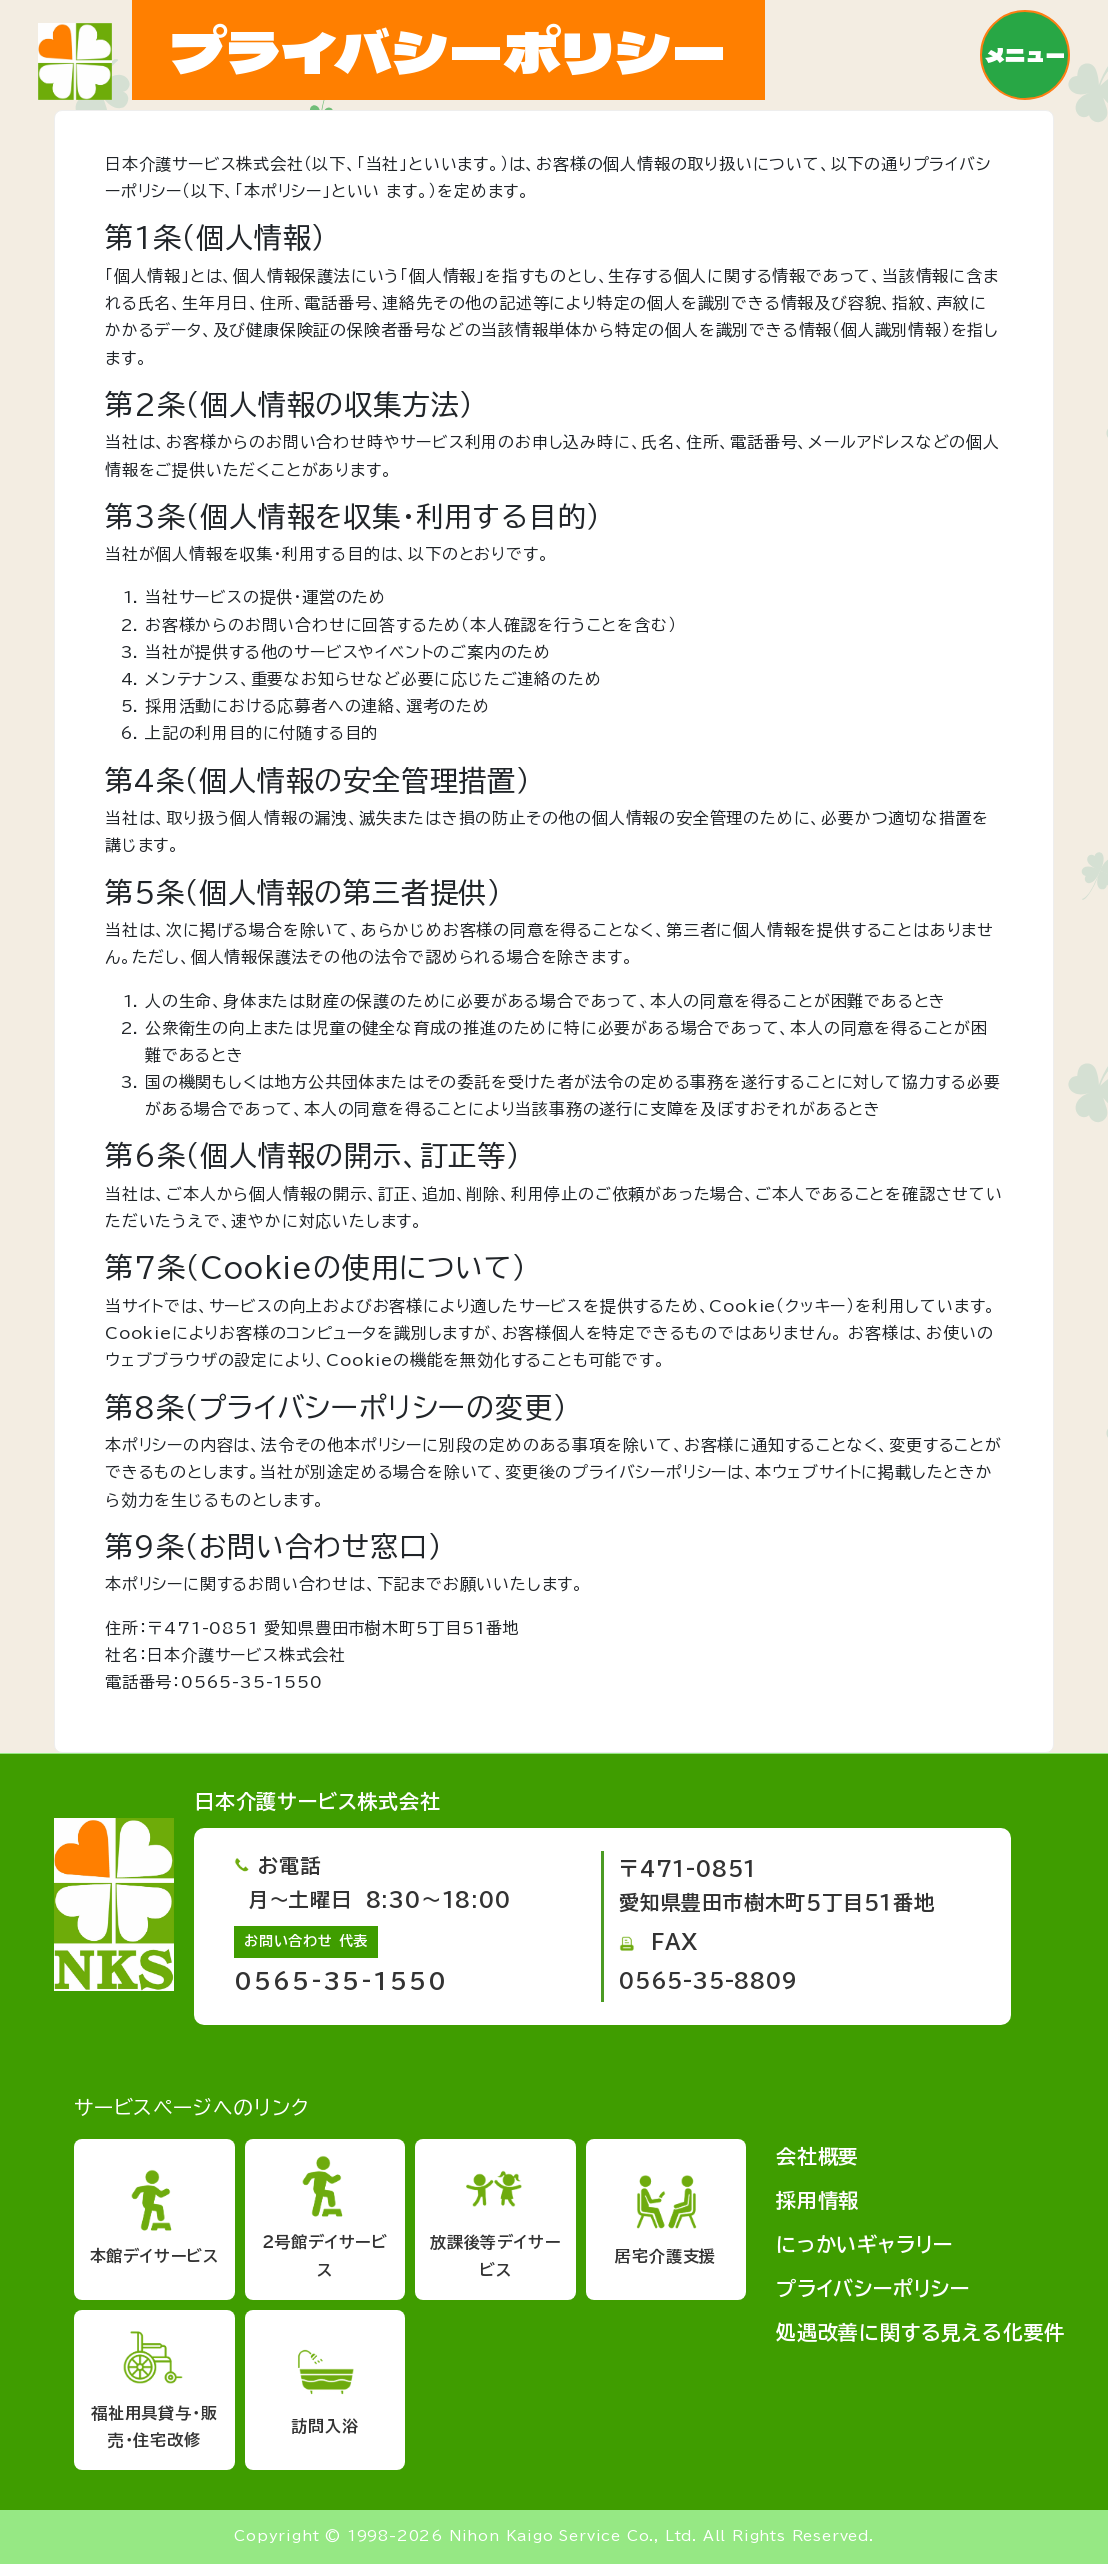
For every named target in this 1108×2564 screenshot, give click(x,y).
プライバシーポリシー (873, 2288)
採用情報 (817, 2200)
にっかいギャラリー (864, 2244)
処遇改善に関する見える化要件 (920, 2332)
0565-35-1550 (341, 1981)
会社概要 (817, 2156)
